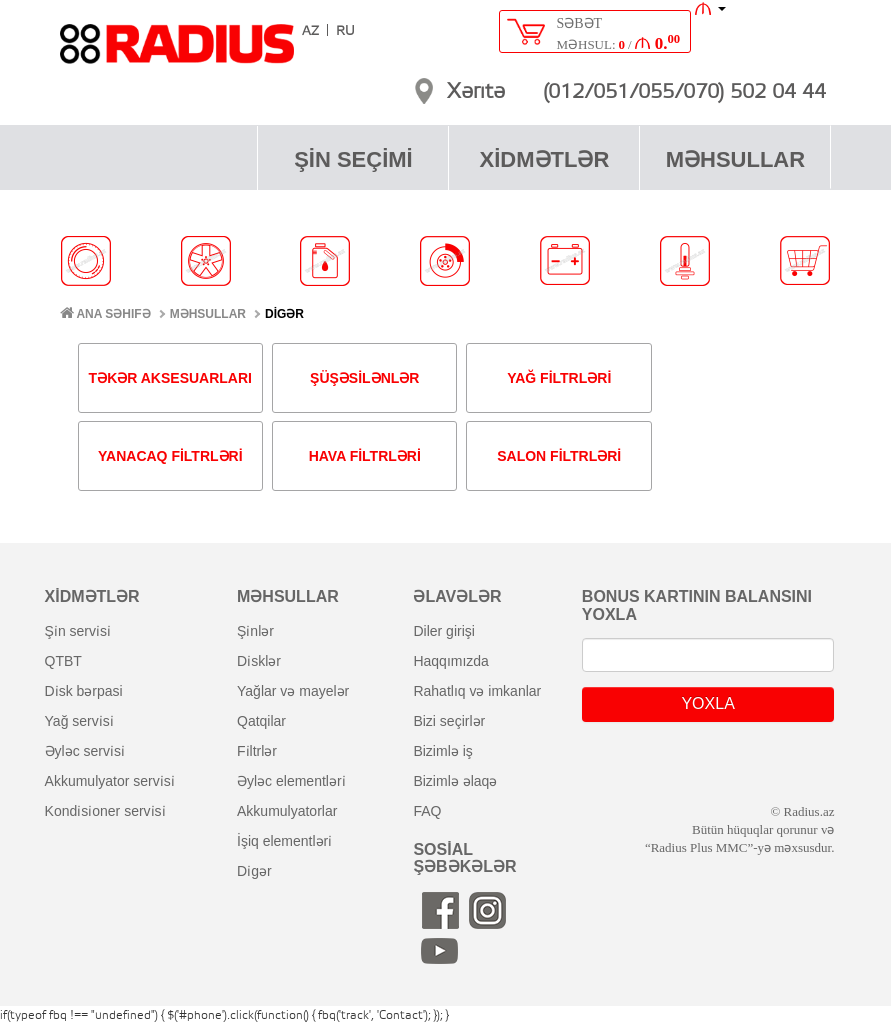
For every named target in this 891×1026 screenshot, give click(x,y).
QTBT (63, 661)
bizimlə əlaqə (455, 781)
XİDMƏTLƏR (545, 159)
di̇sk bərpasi (84, 691)
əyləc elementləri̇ (291, 781)
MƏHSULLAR (735, 159)
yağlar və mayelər (293, 691)
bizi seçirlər (449, 721)
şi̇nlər (255, 631)
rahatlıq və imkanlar (477, 691)
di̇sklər (259, 661)
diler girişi (443, 631)
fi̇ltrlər (257, 751)
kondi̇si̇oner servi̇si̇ (105, 811)
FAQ (427, 811)
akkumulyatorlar (287, 811)
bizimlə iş (442, 751)
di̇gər (254, 871)
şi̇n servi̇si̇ (78, 631)
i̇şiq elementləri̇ (284, 841)
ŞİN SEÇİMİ (353, 159)
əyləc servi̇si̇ (85, 751)
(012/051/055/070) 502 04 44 (684, 93)
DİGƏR (284, 314)
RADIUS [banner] (177, 53)
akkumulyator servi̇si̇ (110, 781)
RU (345, 31)
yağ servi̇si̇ (79, 721)
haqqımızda (451, 661)
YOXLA (707, 703)
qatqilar (261, 721)
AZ (310, 31)
